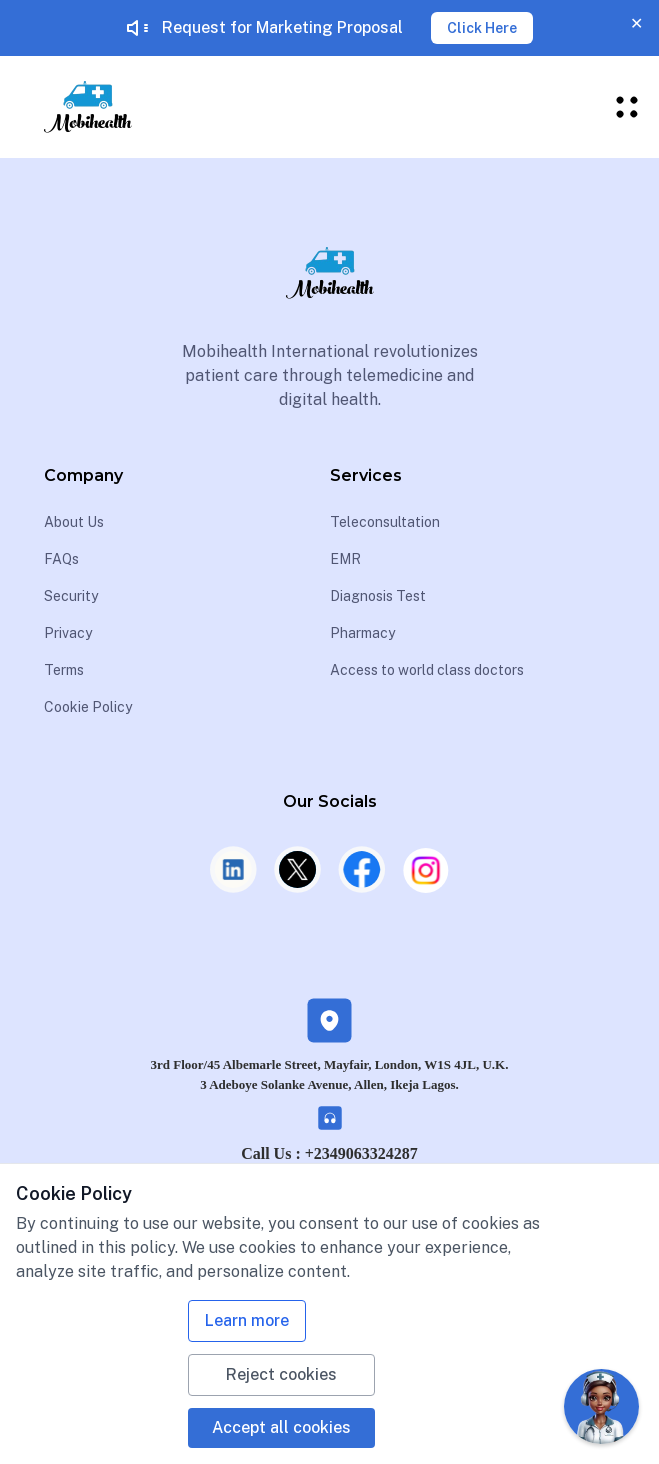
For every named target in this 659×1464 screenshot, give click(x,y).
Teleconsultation (385, 522)
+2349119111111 (103, 1311)
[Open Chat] (601, 1406)
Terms (64, 670)
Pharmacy (362, 633)
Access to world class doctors (427, 670)
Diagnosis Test (378, 596)
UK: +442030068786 (329, 1185)
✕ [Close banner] (636, 23)
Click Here (482, 28)
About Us (74, 522)
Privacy (68, 633)
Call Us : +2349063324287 (329, 1153)
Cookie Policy (88, 707)
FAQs (61, 559)
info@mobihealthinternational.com (337, 1217)
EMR (345, 559)
